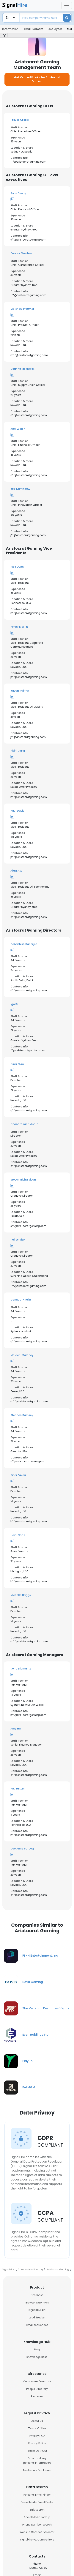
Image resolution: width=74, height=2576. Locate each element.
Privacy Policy (37, 2443)
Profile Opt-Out (37, 2451)
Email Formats (33, 29)
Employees (55, 29)
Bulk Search (37, 2510)
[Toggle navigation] (66, 5)
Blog (37, 2349)
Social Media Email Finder (37, 2502)
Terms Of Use (37, 2428)
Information (10, 29)
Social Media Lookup (37, 2517)
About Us (37, 2421)
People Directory (37, 2389)
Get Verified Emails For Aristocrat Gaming (37, 79)
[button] (37, 120)
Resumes (37, 2396)
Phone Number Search (37, 2524)
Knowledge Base (37, 2357)
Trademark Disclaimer (37, 2470)
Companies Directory (37, 2381)
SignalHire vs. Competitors (37, 2539)
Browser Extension (37, 2302)
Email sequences (37, 2325)
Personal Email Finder (37, 2495)
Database (37, 2295)
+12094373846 (37, 2568)
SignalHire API (37, 2310)
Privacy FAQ (37, 2436)
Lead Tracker (37, 2317)
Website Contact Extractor (37, 2532)
